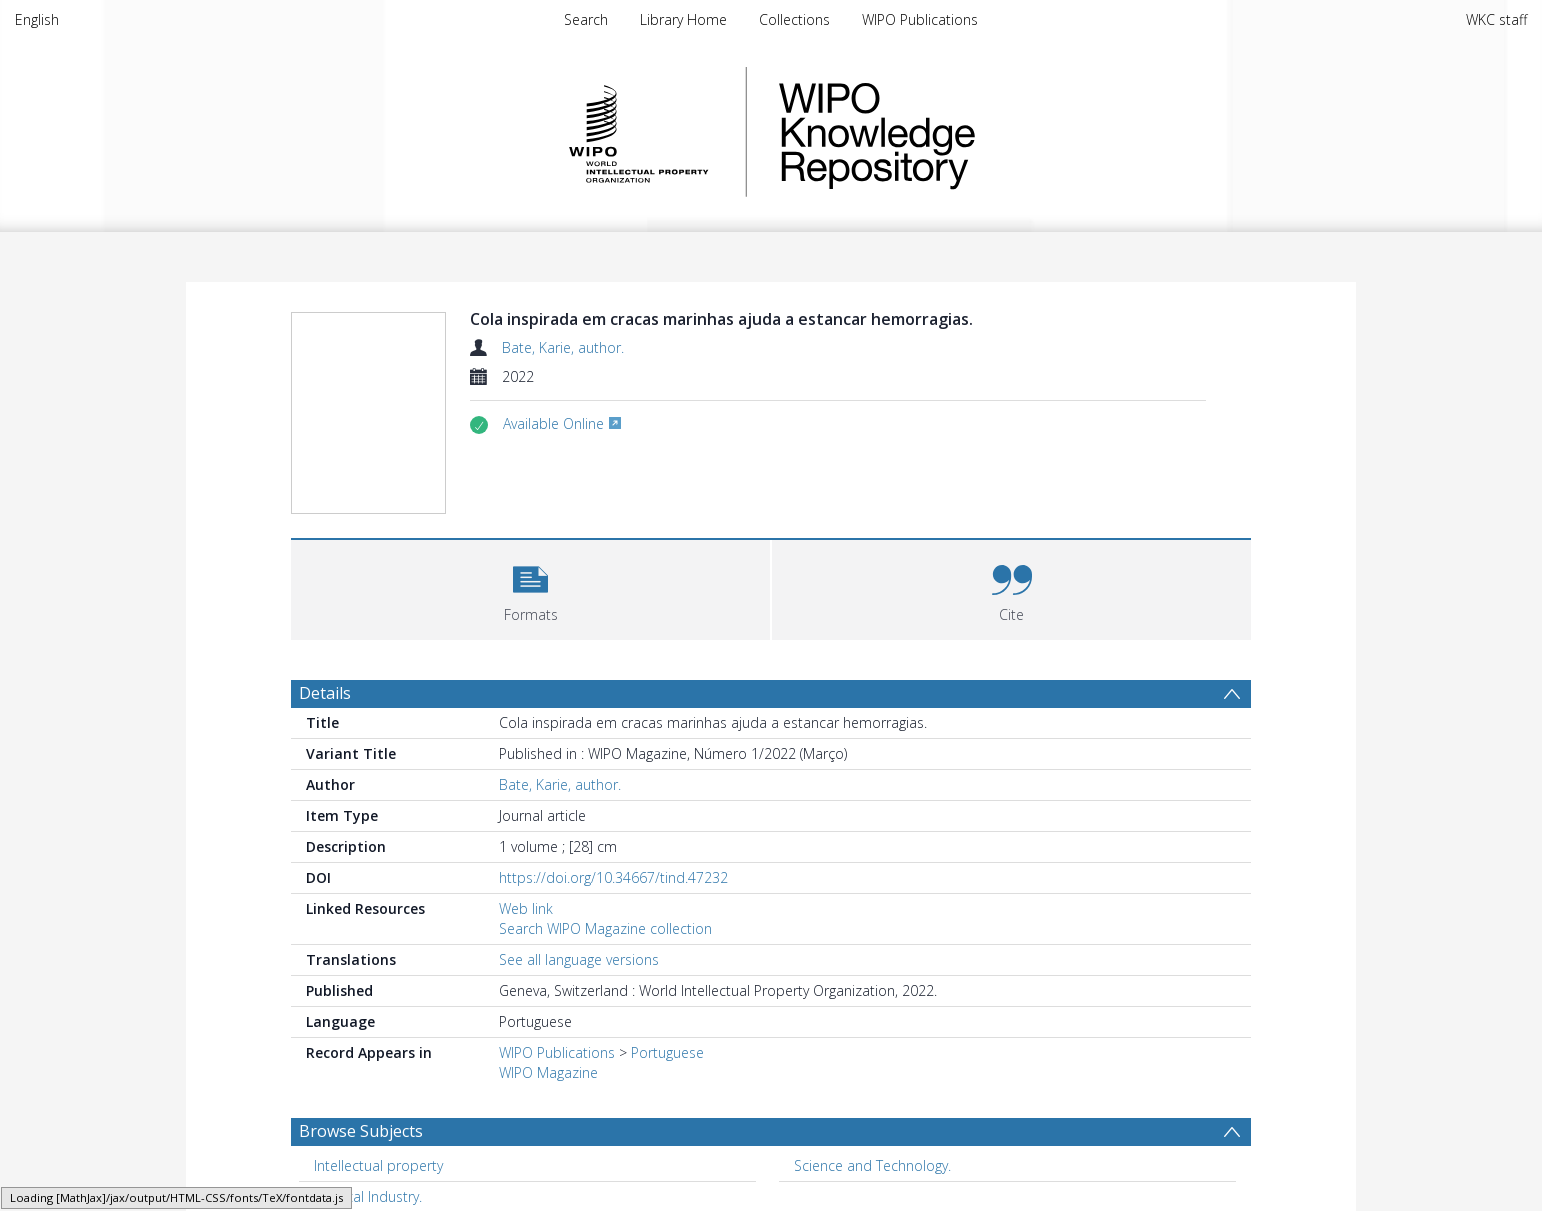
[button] (530, 587)
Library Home (683, 19)
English (37, 19)
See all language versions (579, 959)
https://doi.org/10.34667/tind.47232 (613, 877)
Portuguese (667, 1052)
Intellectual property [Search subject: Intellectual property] (378, 1165)
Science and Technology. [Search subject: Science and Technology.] (872, 1165)
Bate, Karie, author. (563, 347)
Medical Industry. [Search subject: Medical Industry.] (368, 1196)
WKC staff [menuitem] (1496, 19)
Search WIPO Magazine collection (605, 928)
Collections (794, 19)
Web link (526, 908)
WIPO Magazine (548, 1072)
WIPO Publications (920, 19)
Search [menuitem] (586, 19)
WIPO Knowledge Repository (959, 132)
